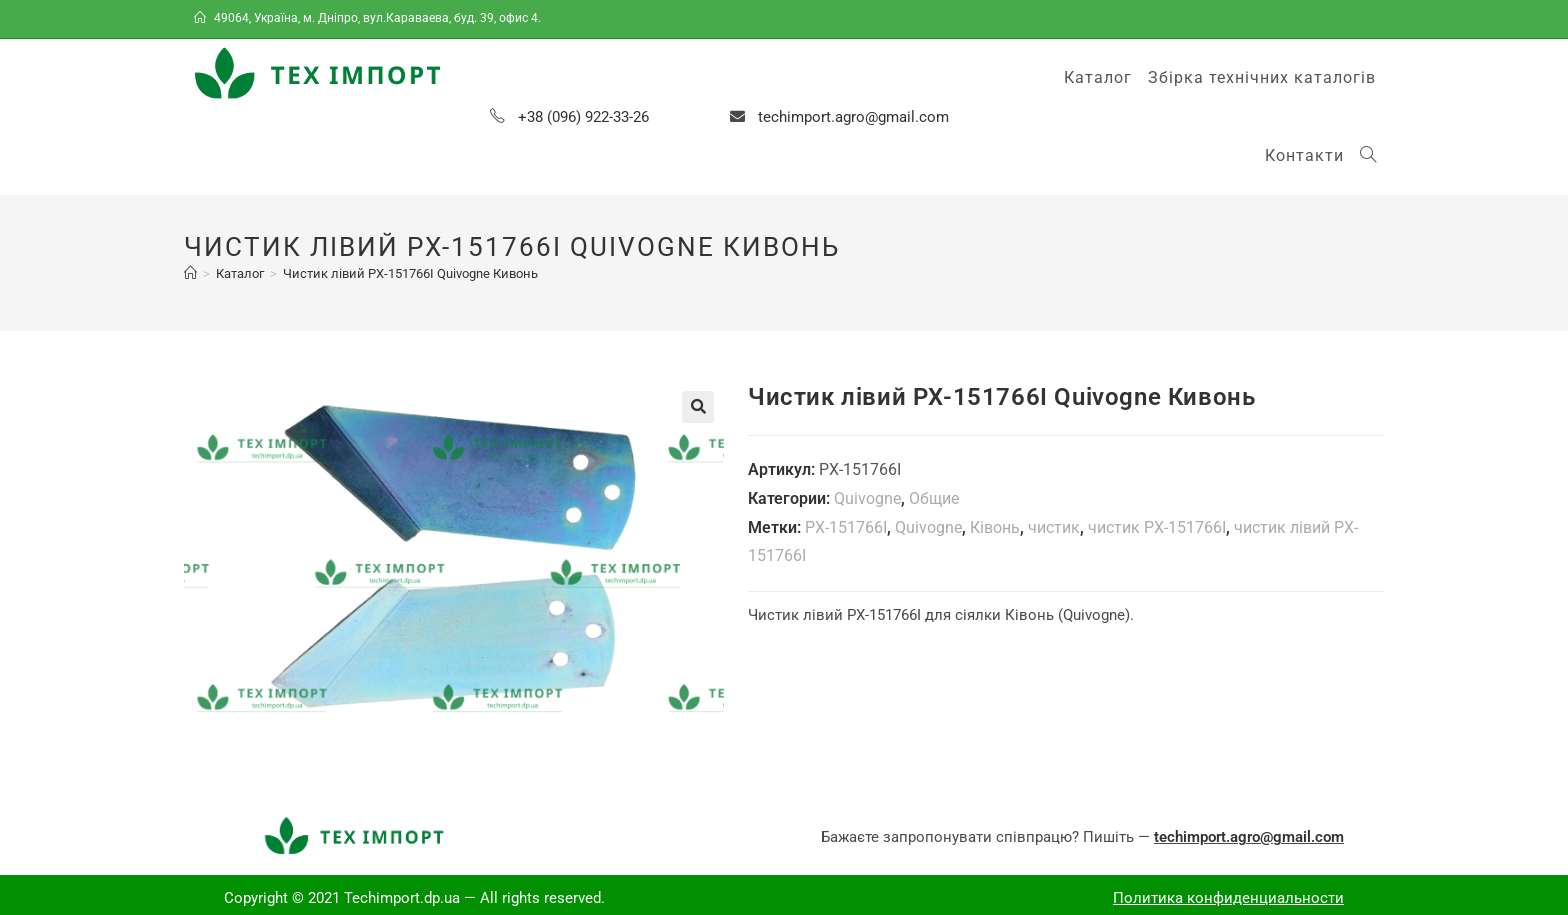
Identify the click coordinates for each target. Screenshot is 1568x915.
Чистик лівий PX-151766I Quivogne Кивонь (410, 273)
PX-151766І (846, 527)
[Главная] (190, 273)
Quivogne (867, 498)
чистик (1054, 527)
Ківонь (995, 527)
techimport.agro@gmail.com (853, 117)
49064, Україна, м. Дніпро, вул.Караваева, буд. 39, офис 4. (369, 18)
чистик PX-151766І (1157, 527)
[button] (698, 407)
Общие (934, 498)
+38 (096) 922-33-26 (583, 117)
